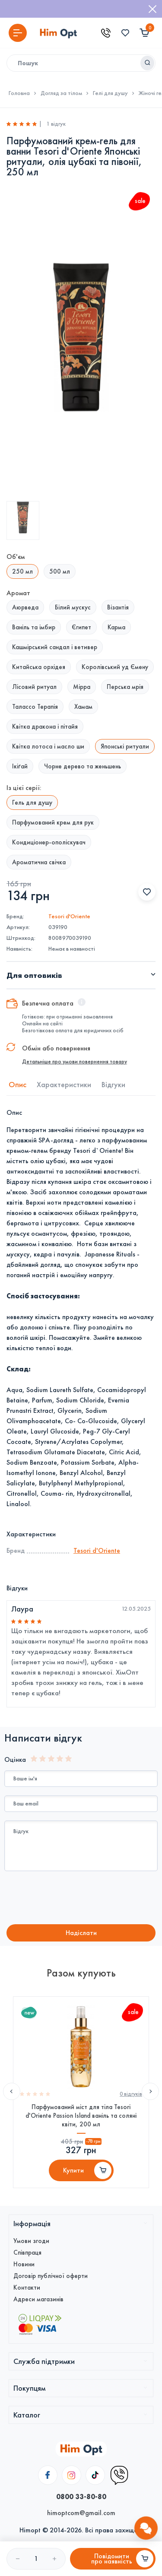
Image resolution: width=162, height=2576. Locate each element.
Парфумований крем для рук (53, 822)
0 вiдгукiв (131, 2094)
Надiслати (81, 1933)
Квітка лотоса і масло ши (48, 746)
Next (150, 2091)
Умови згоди (31, 2241)
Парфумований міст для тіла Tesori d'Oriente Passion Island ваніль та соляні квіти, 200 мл (81, 2115)
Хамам (83, 707)
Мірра (81, 687)
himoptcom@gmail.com (81, 2513)
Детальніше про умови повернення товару (74, 1061)
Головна (19, 93)
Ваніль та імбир (33, 627)
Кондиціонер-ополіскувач (49, 842)
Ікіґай (20, 766)
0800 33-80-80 (81, 2496)
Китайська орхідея (38, 667)
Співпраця (27, 2252)
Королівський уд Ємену (115, 667)
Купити (73, 2170)
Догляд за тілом (61, 93)
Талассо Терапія (35, 707)
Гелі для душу (110, 93)
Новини (24, 2264)
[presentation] (76, 1899)
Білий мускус (73, 607)
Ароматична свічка (39, 862)
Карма (116, 627)
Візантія (118, 607)
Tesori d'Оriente (69, 916)
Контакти (26, 2287)
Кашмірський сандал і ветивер (54, 647)
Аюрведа (25, 607)
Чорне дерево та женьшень (82, 766)
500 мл (59, 571)
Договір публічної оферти (50, 2276)
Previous (11, 2091)
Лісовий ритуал (34, 687)
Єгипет (81, 627)
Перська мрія (125, 687)
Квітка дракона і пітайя (45, 726)
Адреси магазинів (38, 2299)
